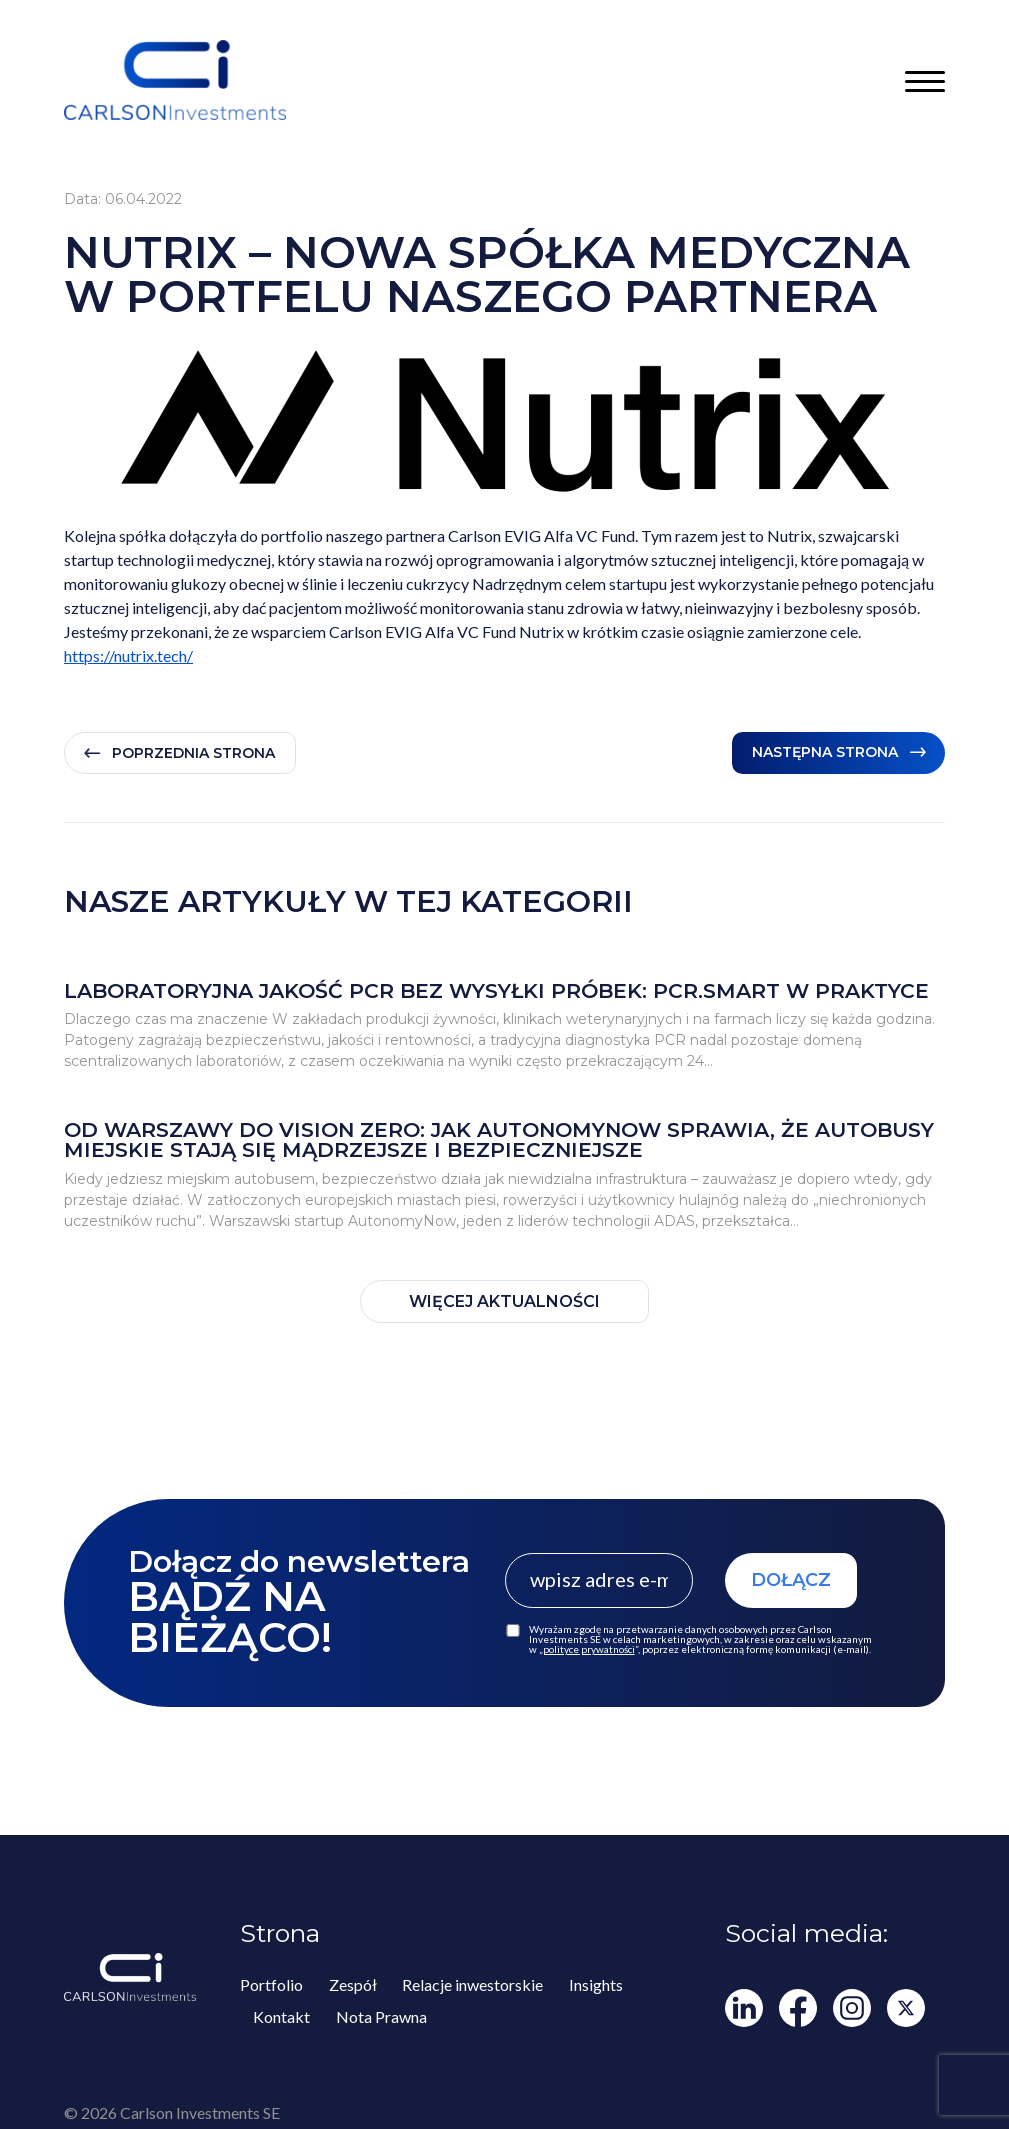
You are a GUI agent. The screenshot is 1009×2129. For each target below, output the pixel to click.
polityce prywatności (589, 1649)
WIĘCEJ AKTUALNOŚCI (504, 1301)
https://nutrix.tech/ (128, 655)
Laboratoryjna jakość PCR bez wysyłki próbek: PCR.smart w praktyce (496, 991)
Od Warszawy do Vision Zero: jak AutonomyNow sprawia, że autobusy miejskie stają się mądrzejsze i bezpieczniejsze (499, 1140)
